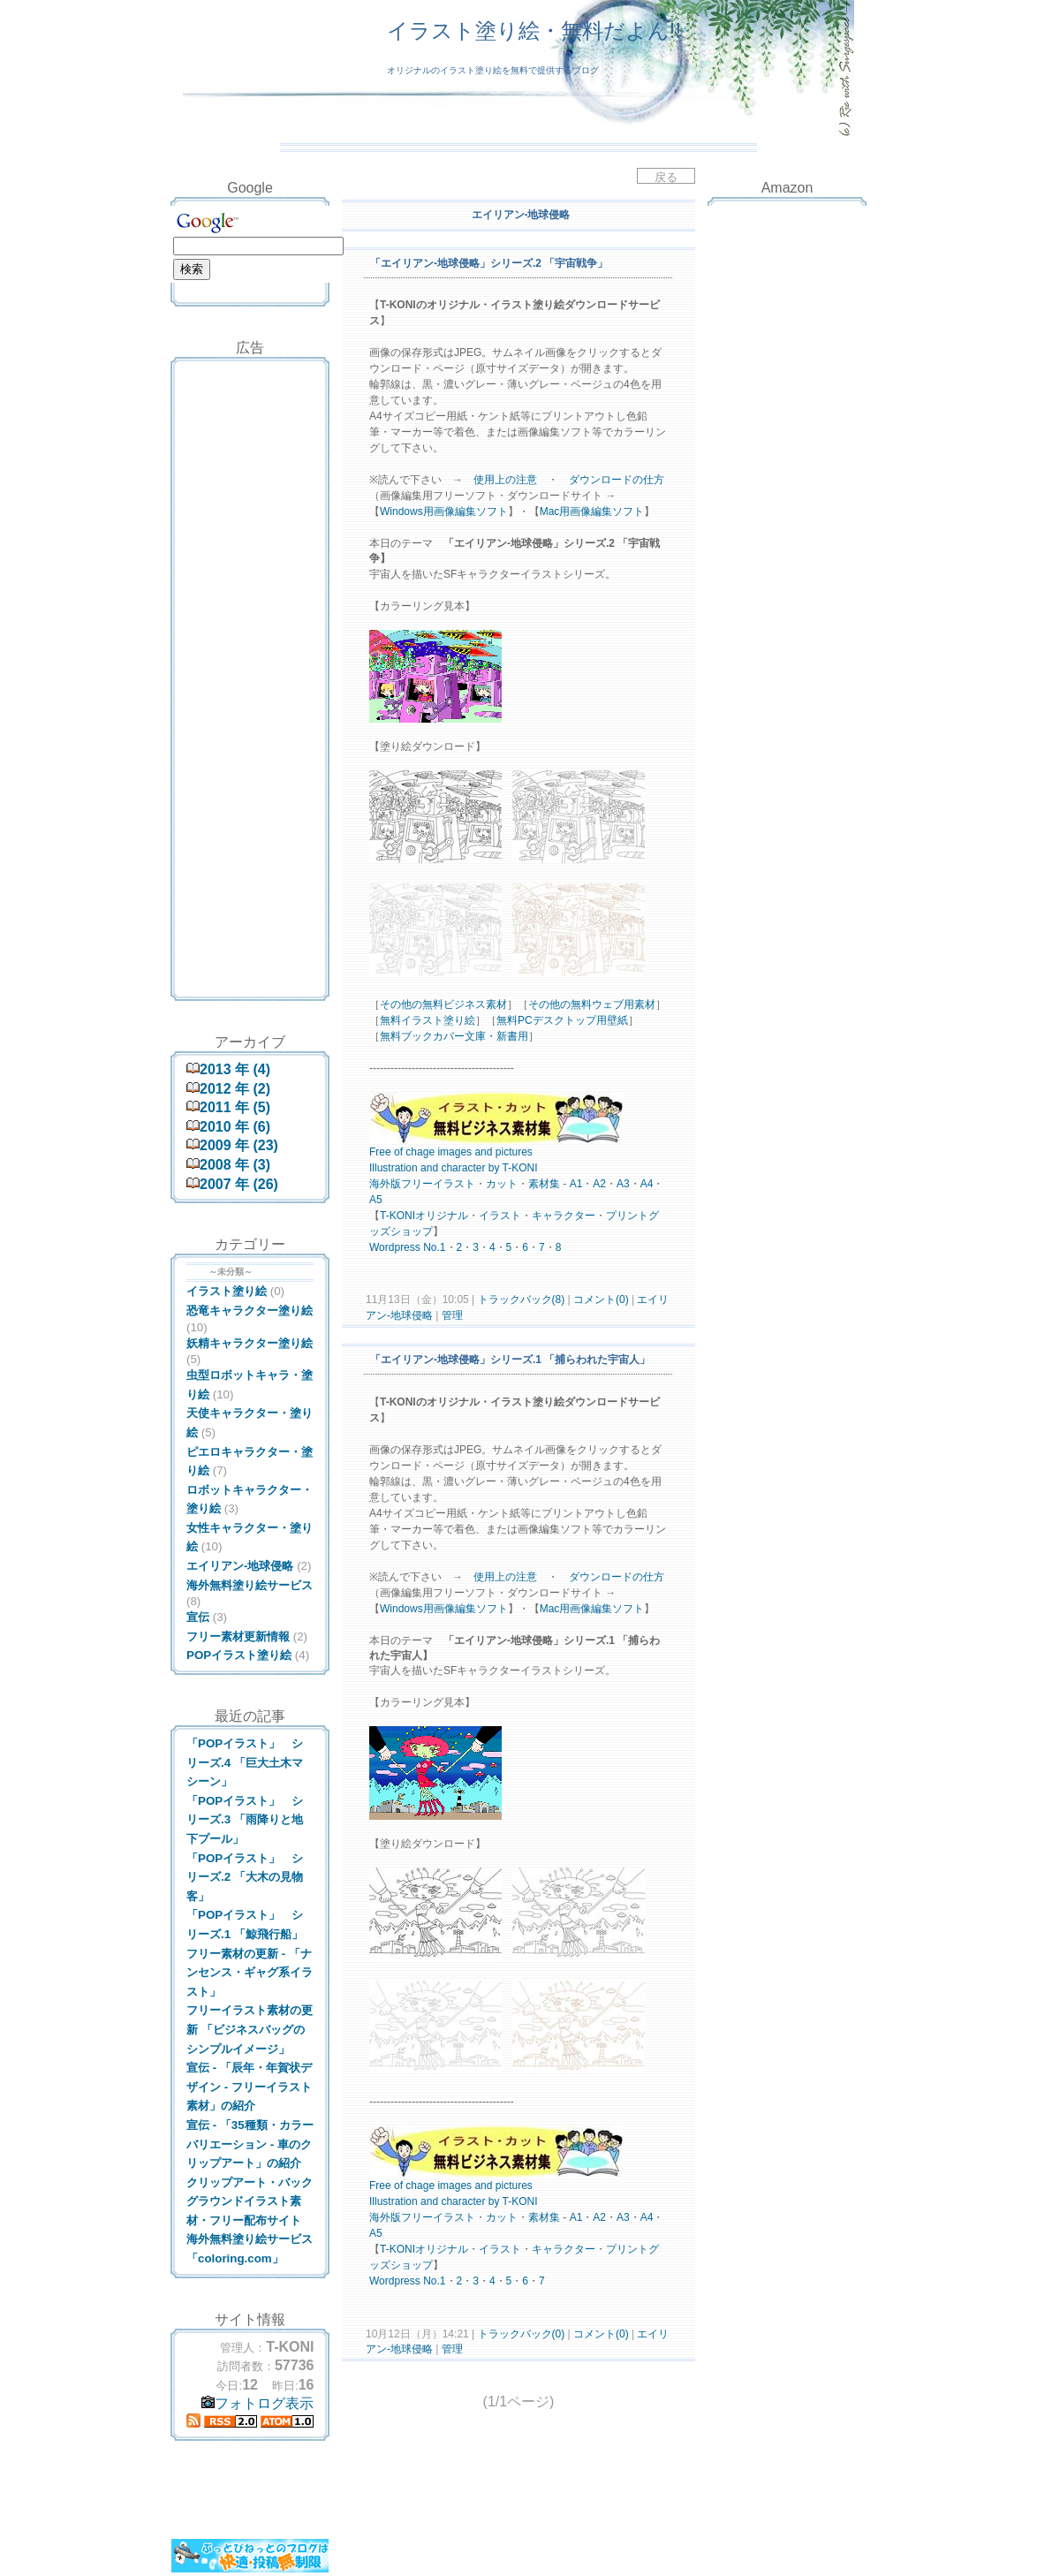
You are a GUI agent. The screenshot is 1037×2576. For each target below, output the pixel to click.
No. (431, 1247)
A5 (375, 1199)
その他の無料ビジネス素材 (443, 1004)
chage (420, 1152)
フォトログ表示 (257, 2403)
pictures (514, 1152)
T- (385, 1215)
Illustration (393, 1168)
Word (381, 1247)
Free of (386, 1152)
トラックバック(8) (520, 1299)
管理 (452, 1315)
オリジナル (441, 1215)
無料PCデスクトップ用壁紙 (562, 1020)
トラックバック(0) (520, 2334)
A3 (623, 1184)
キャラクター (563, 1215)
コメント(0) (600, 1299)
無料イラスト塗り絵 (427, 1020)
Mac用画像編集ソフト (592, 511)
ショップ (411, 1231)
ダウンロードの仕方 (616, 480)
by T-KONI (513, 1168)
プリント (627, 1215)
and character (452, 1168)
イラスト (454, 1184)
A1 (576, 1184)
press (407, 1247)
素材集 (544, 1184)
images (454, 1152)
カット (502, 1184)
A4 (647, 1184)
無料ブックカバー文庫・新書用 (454, 1036)
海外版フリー (401, 1184)
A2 (599, 1184)
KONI (402, 1215)
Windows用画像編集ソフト (444, 511)
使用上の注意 (505, 480)
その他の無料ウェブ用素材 (591, 1004)
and (483, 1152)
